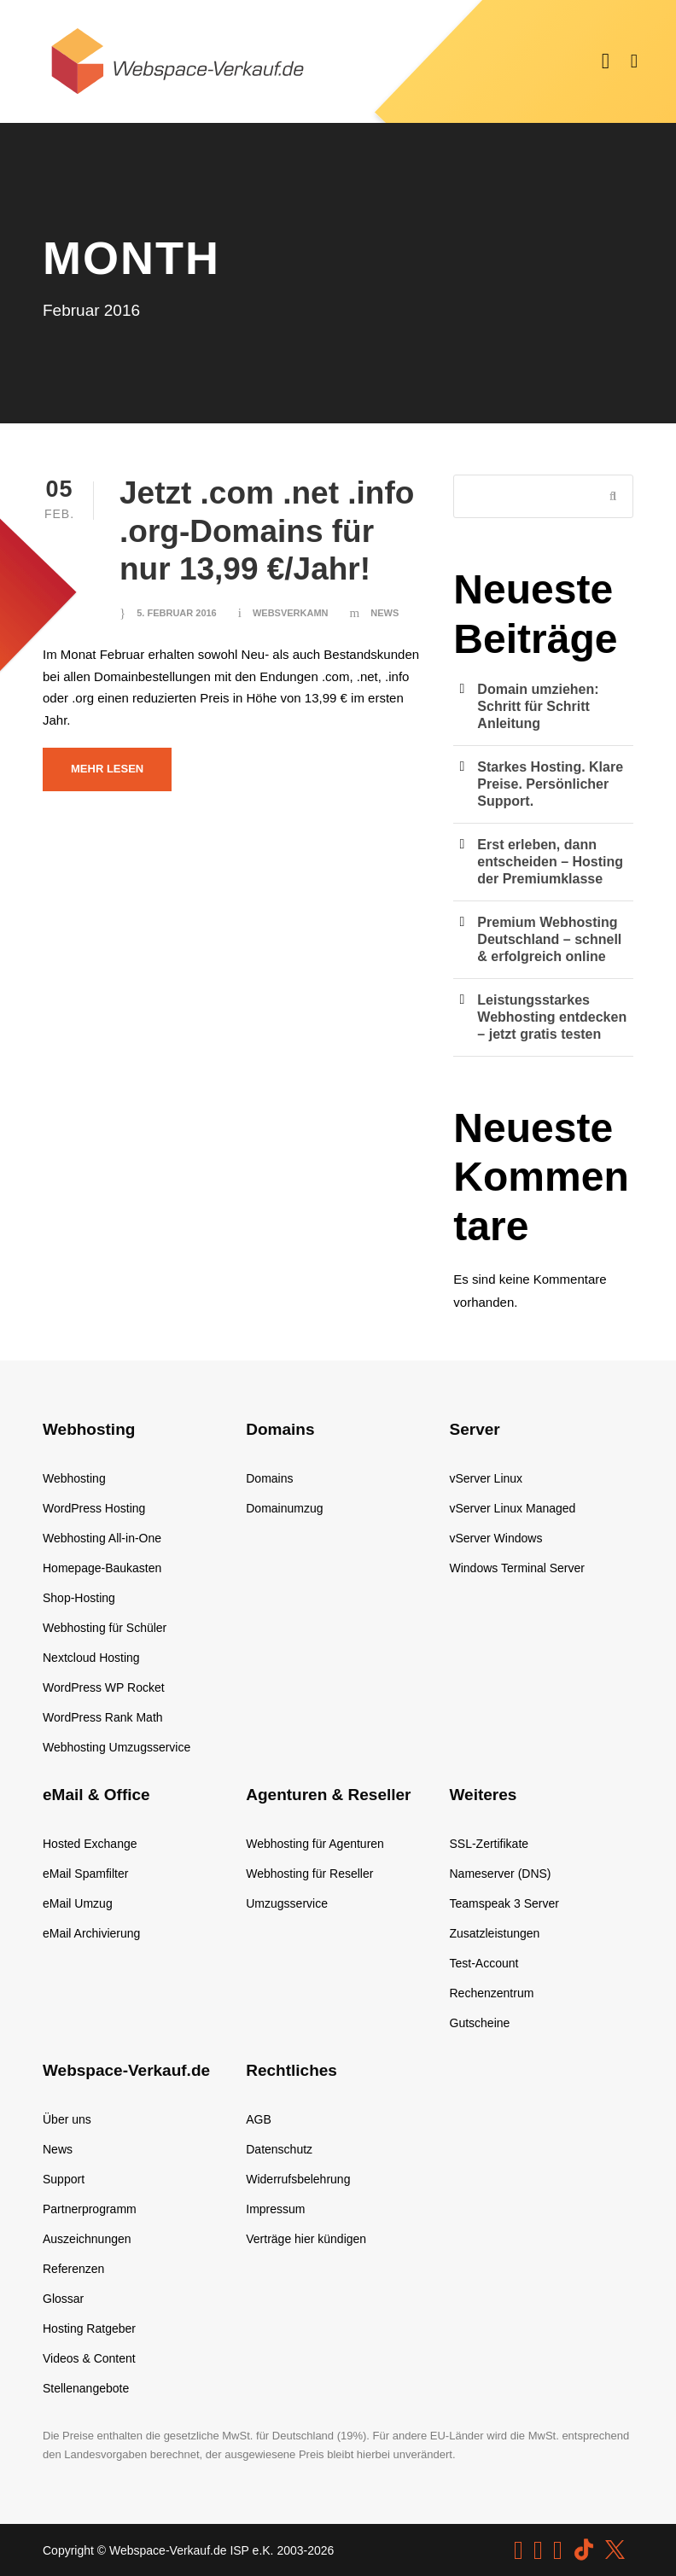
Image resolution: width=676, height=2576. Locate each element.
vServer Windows (496, 1538)
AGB (258, 2119)
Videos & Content (89, 2358)
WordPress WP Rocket (104, 1687)
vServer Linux (486, 1478)
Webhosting (74, 1478)
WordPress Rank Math (103, 1717)
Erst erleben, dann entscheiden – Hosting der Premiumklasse (550, 861)
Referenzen (73, 2269)
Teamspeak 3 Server (504, 1903)
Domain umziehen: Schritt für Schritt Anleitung (537, 706)
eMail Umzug (78, 1903)
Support (63, 2179)
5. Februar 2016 (177, 613)
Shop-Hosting (79, 1598)
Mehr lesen (107, 768)
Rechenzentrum (492, 1993)
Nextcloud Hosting (91, 1657)
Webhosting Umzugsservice (116, 1747)
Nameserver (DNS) (500, 1873)
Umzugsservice (287, 1903)
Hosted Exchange (90, 1843)
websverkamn (291, 613)
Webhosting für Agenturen (315, 1843)
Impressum (275, 2209)
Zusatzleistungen (495, 1933)
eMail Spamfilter (85, 1873)
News (384, 613)
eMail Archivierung (91, 1933)
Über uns (67, 2119)
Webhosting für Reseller (309, 1873)
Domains (269, 1478)
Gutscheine (480, 2023)
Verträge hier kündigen (306, 2239)
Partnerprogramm (90, 2209)
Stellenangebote (86, 2388)
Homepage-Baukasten (102, 1568)
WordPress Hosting (94, 1508)
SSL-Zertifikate (489, 1843)
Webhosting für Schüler (104, 1628)
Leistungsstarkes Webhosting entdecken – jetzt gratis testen (551, 1017)
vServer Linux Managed (513, 1508)
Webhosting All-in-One (102, 1538)
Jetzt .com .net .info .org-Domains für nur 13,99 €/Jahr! (266, 530)
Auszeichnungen (87, 2239)
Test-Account (484, 1963)
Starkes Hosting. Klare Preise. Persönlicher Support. (550, 784)
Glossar (63, 2298)
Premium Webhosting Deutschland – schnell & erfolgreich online (549, 939)
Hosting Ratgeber (89, 2328)
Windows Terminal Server (517, 1568)
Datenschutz (279, 2149)
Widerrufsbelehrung (298, 2179)
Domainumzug (284, 1508)
